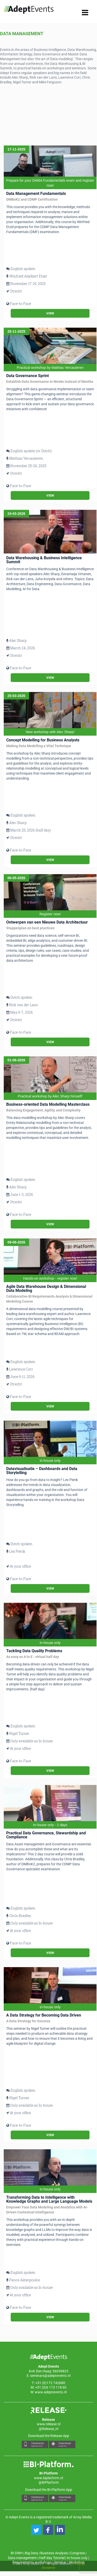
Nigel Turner (19, 1733)
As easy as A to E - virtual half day (32, 1657)
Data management (22, 2558)
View (50, 313)
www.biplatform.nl (48, 2478)
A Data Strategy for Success (28, 2021)
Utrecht (16, 291)
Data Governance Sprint (27, 375)
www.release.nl (48, 2424)
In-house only (77, 2558)
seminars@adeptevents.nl (50, 2376)
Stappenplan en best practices (30, 928)
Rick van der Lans (23, 1004)
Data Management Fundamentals (36, 193)
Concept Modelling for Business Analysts (42, 740)
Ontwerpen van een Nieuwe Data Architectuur (47, 922)
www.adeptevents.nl (51, 2392)
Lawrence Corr (21, 1369)
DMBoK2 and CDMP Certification (32, 199)
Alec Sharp (18, 640)
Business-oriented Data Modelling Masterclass (48, 1104)
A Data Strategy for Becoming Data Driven (43, 2015)
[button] (36, 2530)
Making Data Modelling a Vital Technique (38, 746)
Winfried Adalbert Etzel (28, 276)
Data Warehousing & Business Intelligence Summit (44, 559)
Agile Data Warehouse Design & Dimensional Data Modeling (46, 1288)
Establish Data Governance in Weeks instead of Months (49, 382)
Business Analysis (54, 2553)
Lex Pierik (17, 1551)
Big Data (31, 2553)
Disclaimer (48, 2568)
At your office (20, 1566)
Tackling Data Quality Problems (34, 1650)
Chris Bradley (20, 1915)
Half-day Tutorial (52, 2558)
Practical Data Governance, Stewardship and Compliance (46, 1835)
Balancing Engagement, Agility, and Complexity (43, 1110)
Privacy (78, 2564)
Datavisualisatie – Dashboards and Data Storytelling (41, 1470)
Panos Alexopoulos (24, 2280)
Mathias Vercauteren (26, 458)
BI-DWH (17, 2553)
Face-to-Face (20, 303)
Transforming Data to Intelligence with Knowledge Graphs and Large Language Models (49, 2199)
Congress (77, 2553)
